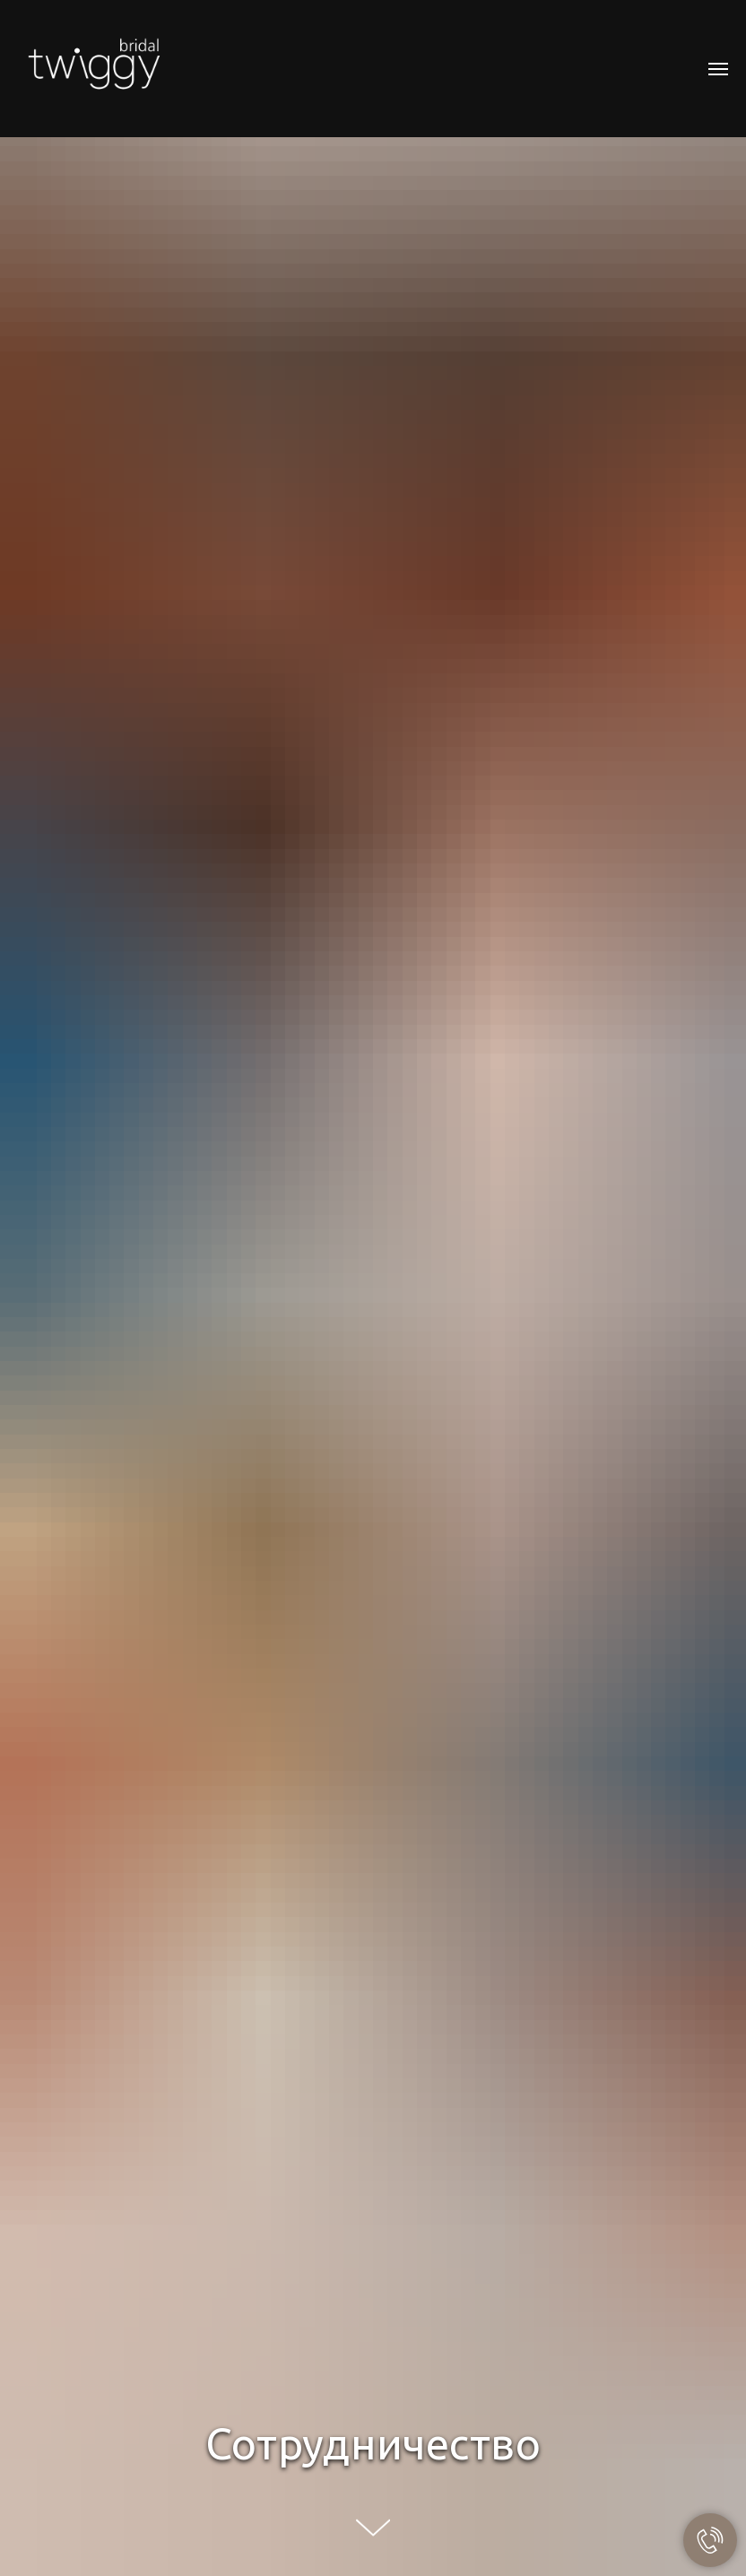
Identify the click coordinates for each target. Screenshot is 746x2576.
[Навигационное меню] (718, 69)
